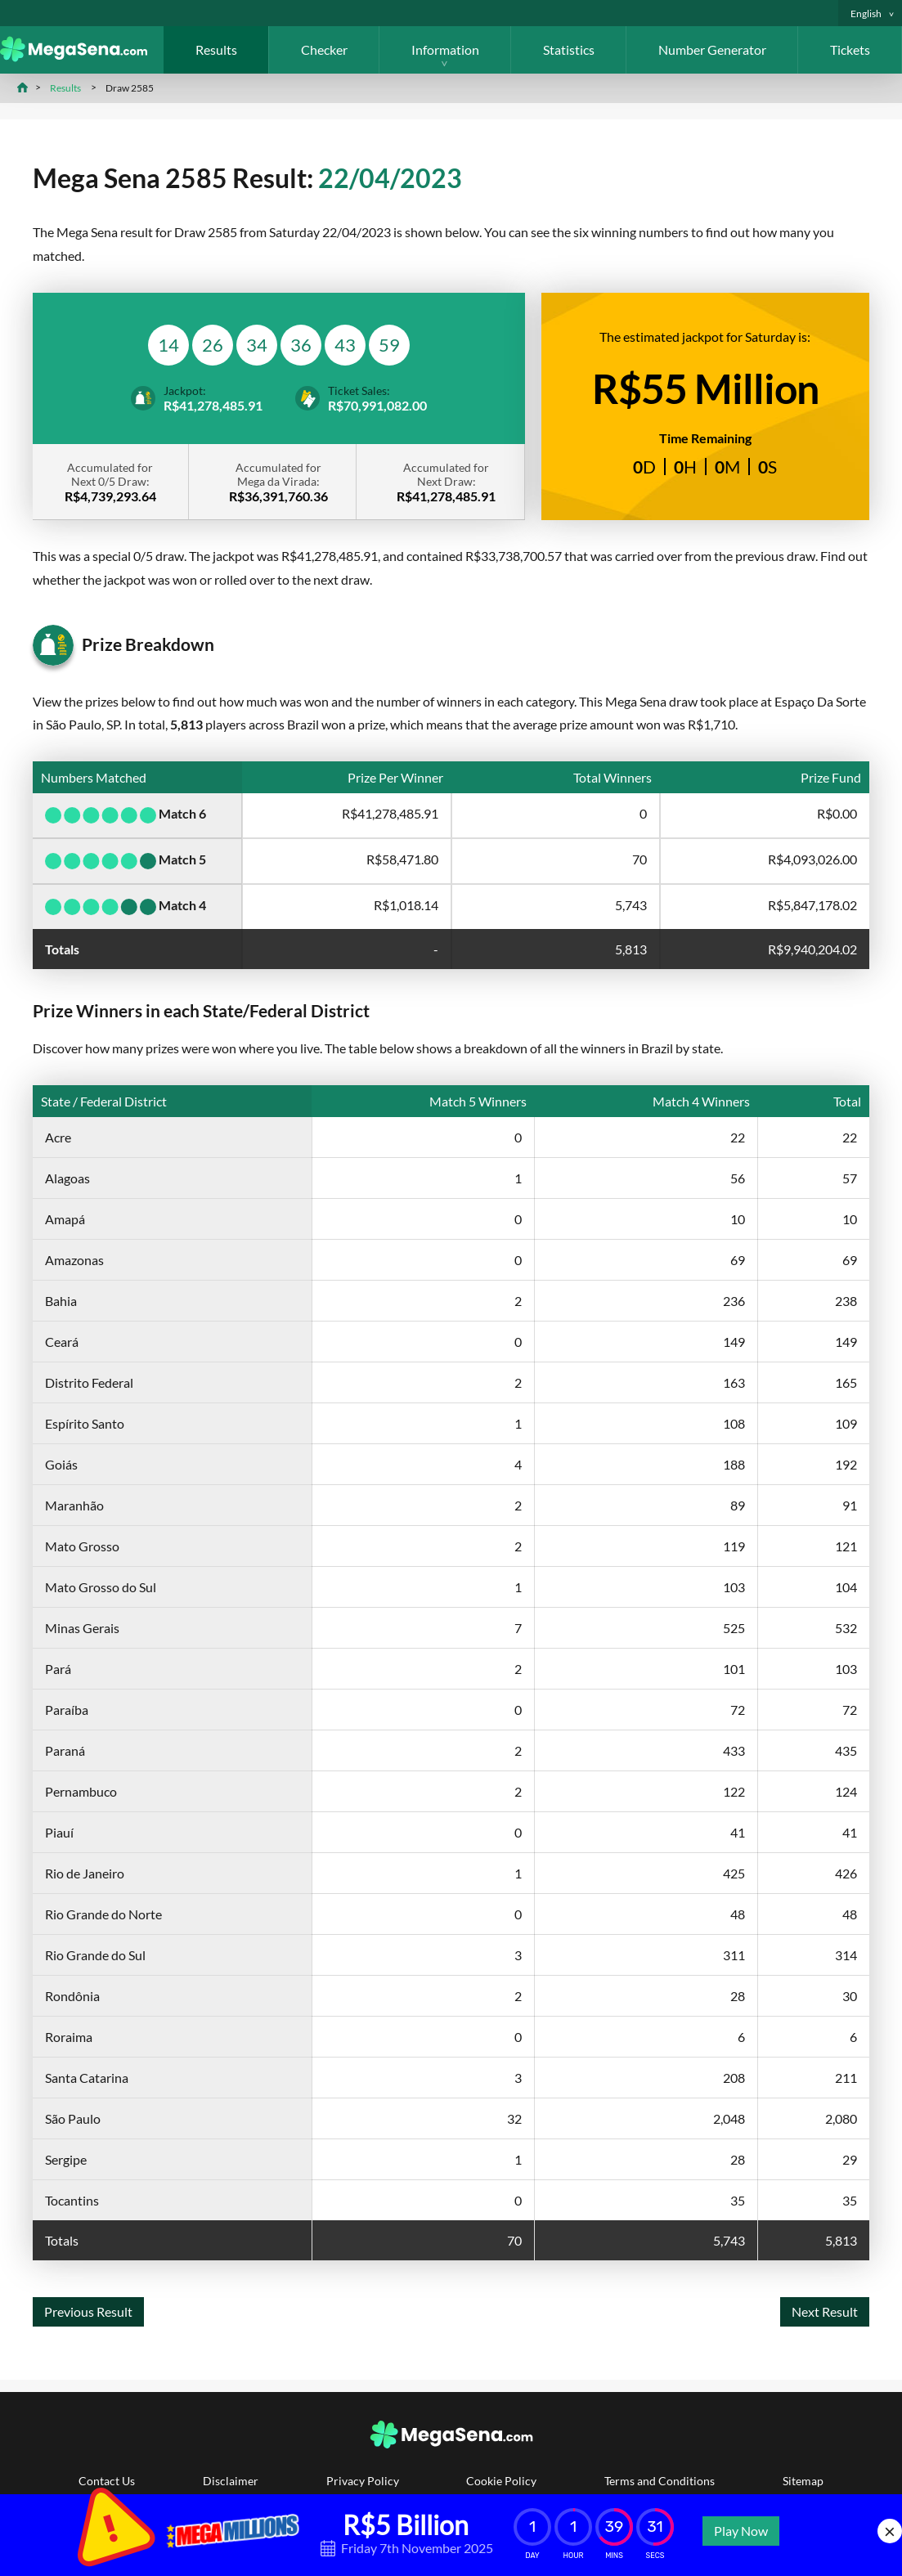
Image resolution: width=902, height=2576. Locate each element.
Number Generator (712, 49)
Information (445, 49)
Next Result (825, 2311)
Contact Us (107, 2481)
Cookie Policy (501, 2481)
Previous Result (88, 2311)
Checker (324, 49)
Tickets (850, 49)
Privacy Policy (362, 2481)
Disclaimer (230, 2481)
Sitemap (803, 2481)
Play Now (741, 2530)
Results (216, 49)
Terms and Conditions (659, 2481)
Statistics (569, 49)
